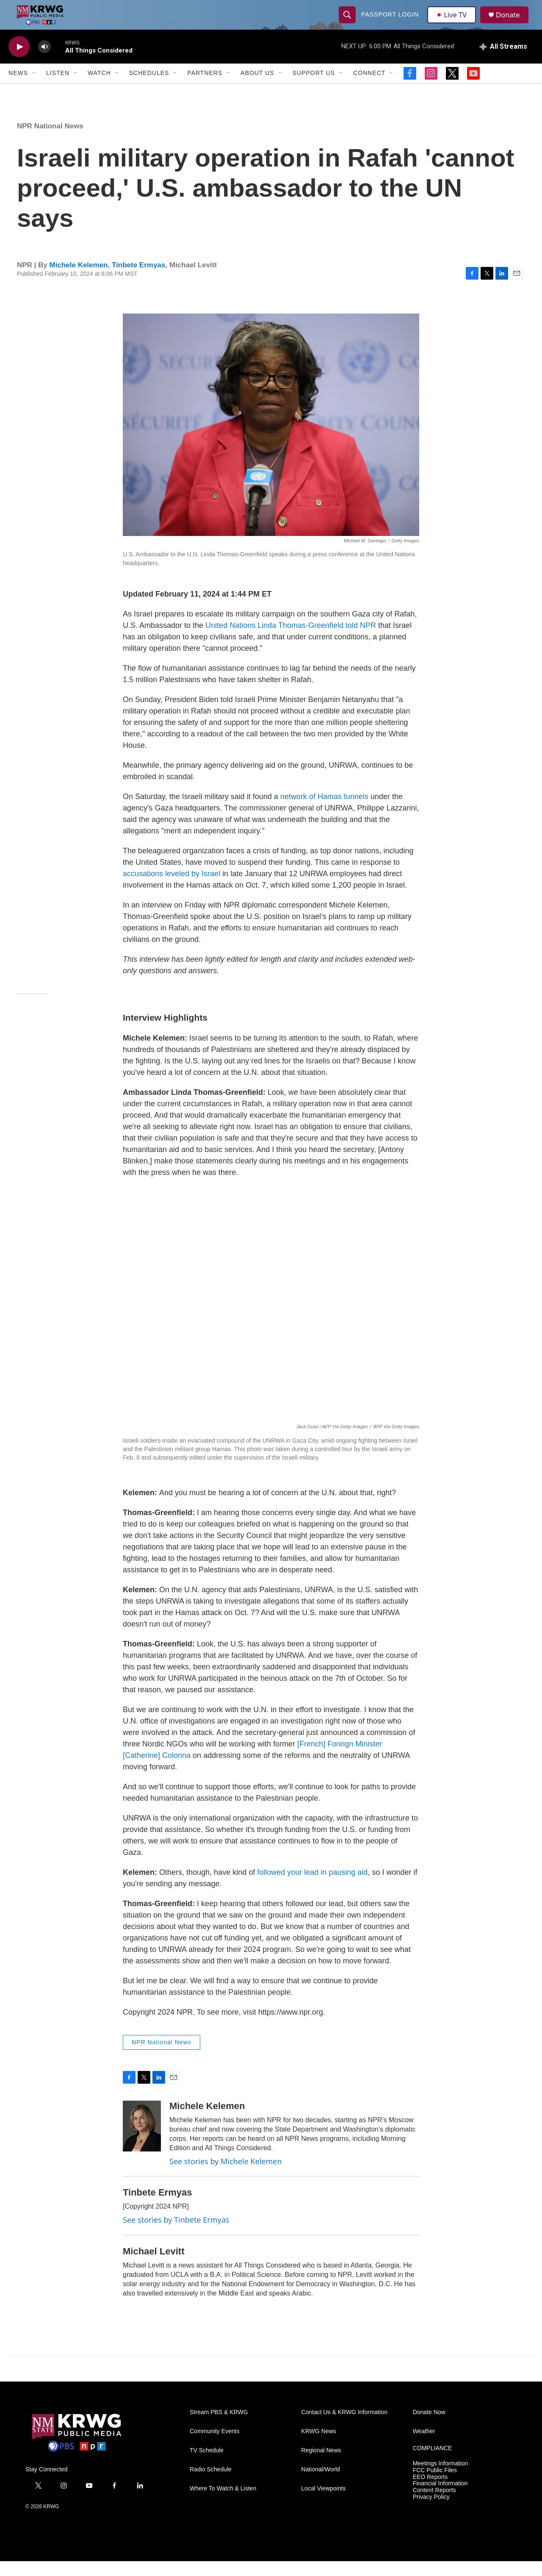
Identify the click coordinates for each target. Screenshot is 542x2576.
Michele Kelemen (79, 280)
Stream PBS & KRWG (219, 2427)
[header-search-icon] (348, 22)
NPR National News (50, 141)
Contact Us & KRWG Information (344, 2427)
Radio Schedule (211, 2484)
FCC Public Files (435, 2485)
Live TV (453, 22)
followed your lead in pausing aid (312, 1887)
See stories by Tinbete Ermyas (176, 2234)
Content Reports (434, 2505)
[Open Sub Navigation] (34, 88)
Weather (424, 2446)
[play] (19, 62)
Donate (512, 22)
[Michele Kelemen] (142, 2140)
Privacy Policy (431, 2512)
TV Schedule (207, 2465)
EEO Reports (430, 2492)
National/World (320, 2484)
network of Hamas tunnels (325, 811)
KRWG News (318, 2446)
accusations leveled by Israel (172, 888)
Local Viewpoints (323, 2503)
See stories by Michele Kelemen (225, 2176)
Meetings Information (440, 2478)
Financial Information (440, 2499)
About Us (257, 88)
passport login (391, 22)
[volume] (44, 61)
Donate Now (429, 2427)
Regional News (321, 2465)
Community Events (214, 2446)
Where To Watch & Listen (223, 2503)
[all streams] (503, 61)
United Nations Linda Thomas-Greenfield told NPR (290, 640)
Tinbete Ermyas (138, 280)
